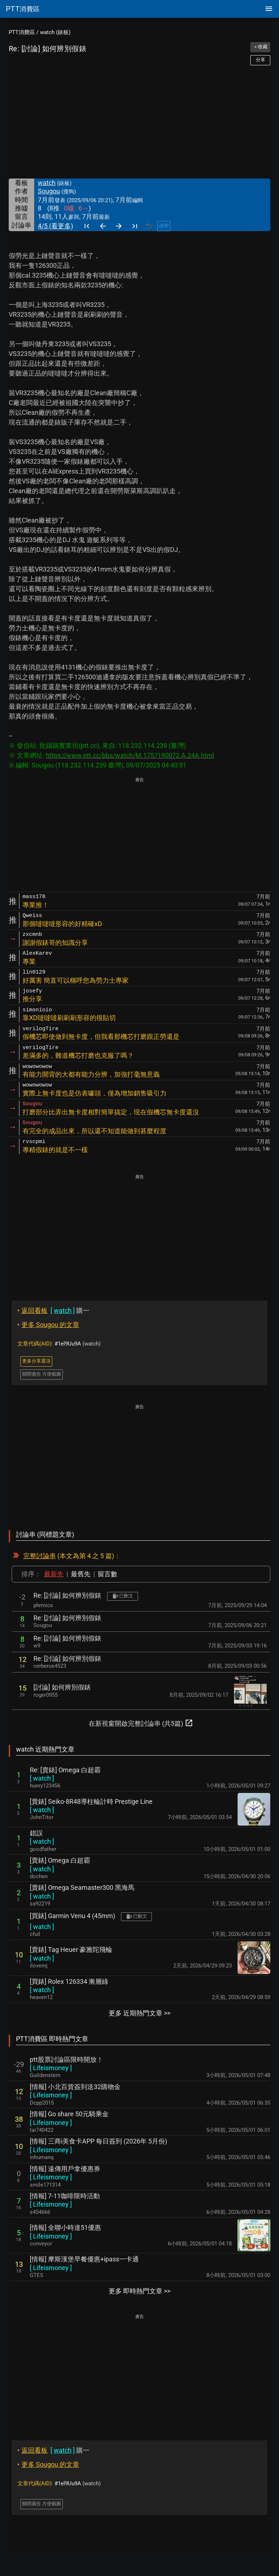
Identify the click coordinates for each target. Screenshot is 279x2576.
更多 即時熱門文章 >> (139, 2291)
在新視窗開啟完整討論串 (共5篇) (141, 1723)
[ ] (42, 1778)
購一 (53, 1310)
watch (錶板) (55, 32)
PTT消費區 (22, 32)
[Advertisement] (139, 122)
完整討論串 (39, 1556)
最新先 (54, 1574)
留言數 (107, 1574)
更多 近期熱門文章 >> (139, 2013)
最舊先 (80, 1574)
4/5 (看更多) (55, 226)
